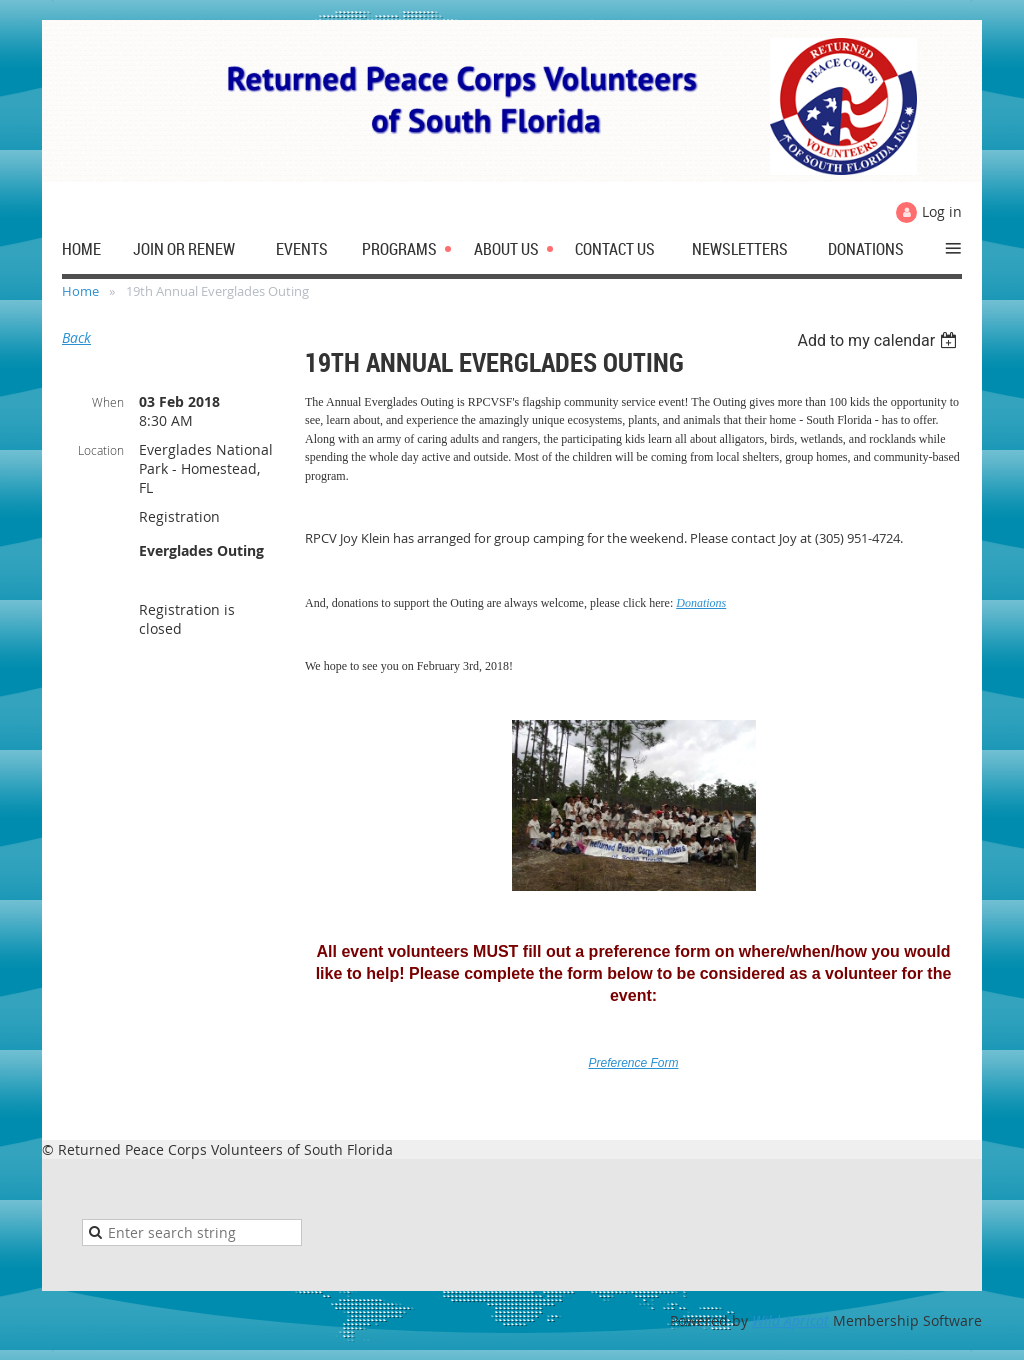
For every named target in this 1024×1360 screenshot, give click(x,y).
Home (80, 291)
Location (101, 450)
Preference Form (633, 1063)
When (108, 402)
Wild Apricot (790, 1320)
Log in (942, 211)
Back (76, 337)
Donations (701, 603)
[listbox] (879, 340)
